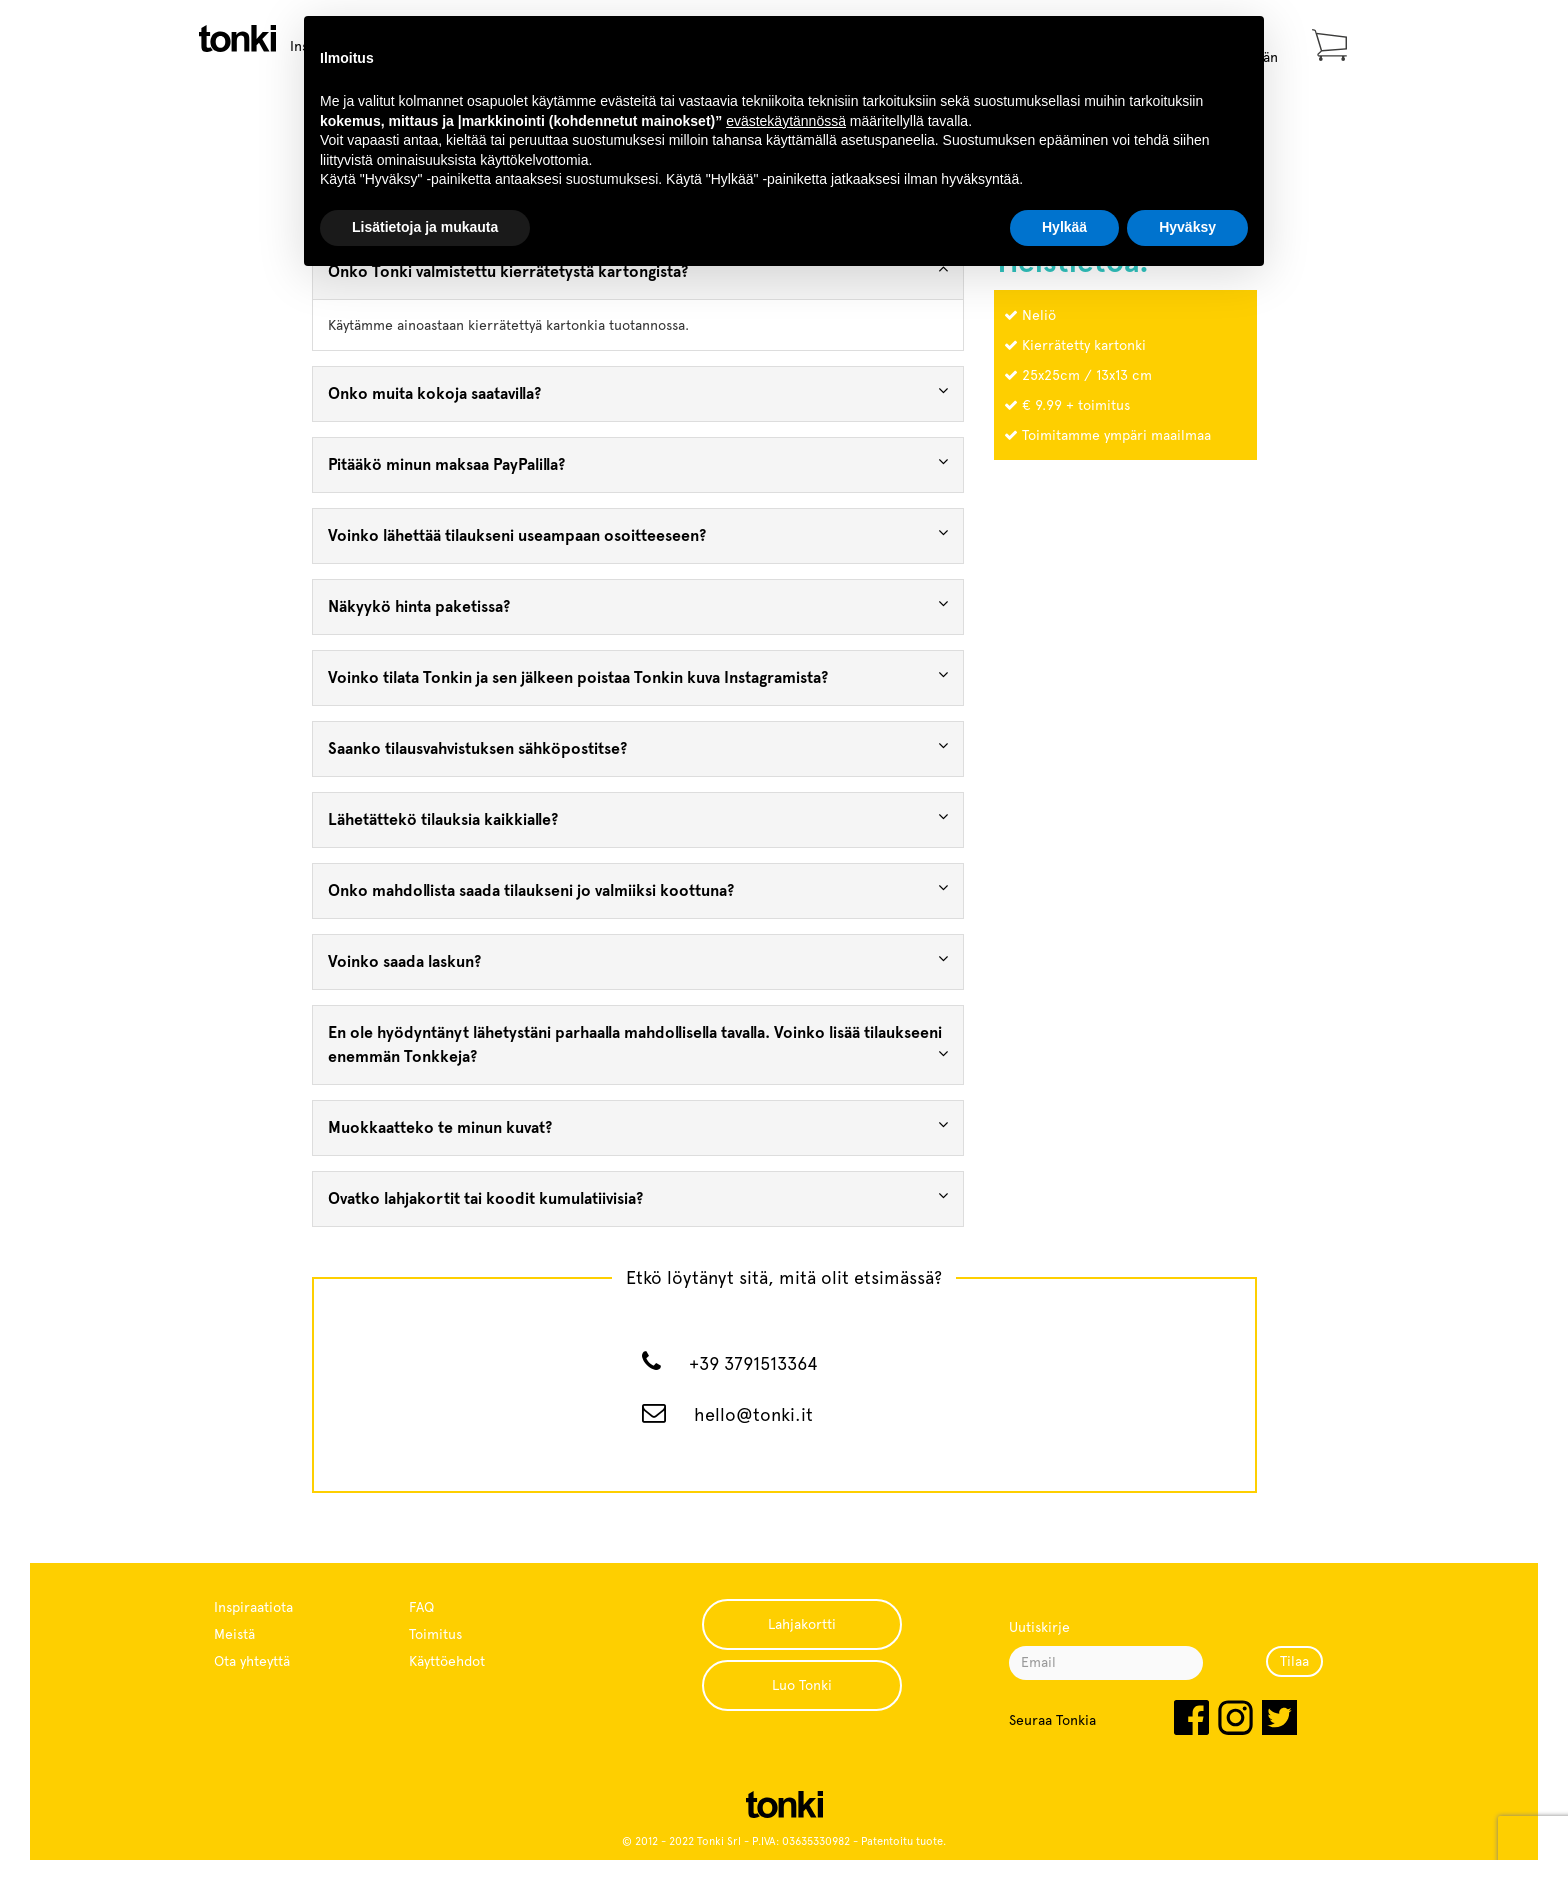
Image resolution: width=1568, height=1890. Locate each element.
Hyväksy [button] (1187, 227)
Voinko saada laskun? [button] (638, 960)
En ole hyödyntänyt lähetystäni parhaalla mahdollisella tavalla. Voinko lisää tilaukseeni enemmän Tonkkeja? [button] (638, 1044)
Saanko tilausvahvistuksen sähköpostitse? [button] (638, 747)
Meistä (234, 1634)
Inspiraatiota (253, 1607)
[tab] (638, 394)
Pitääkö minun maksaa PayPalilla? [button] (638, 463)
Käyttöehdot (447, 1661)
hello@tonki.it (753, 1414)
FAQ (421, 1607)
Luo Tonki (802, 1685)
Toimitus (435, 1634)
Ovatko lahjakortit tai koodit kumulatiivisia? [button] (638, 1197)
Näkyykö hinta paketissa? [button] (638, 605)
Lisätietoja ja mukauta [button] (425, 227)
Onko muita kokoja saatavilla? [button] (638, 392)
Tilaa (1294, 1661)
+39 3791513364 (753, 1363)
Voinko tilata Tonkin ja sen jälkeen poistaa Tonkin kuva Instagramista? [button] (638, 676)
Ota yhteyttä (252, 1661)
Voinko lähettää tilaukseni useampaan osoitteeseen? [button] (638, 534)
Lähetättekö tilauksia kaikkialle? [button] (638, 818)
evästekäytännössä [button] (786, 121)
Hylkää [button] (1064, 227)
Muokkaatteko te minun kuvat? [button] (638, 1126)
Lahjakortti (802, 1624)
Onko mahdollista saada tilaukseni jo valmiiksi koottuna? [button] (638, 889)
